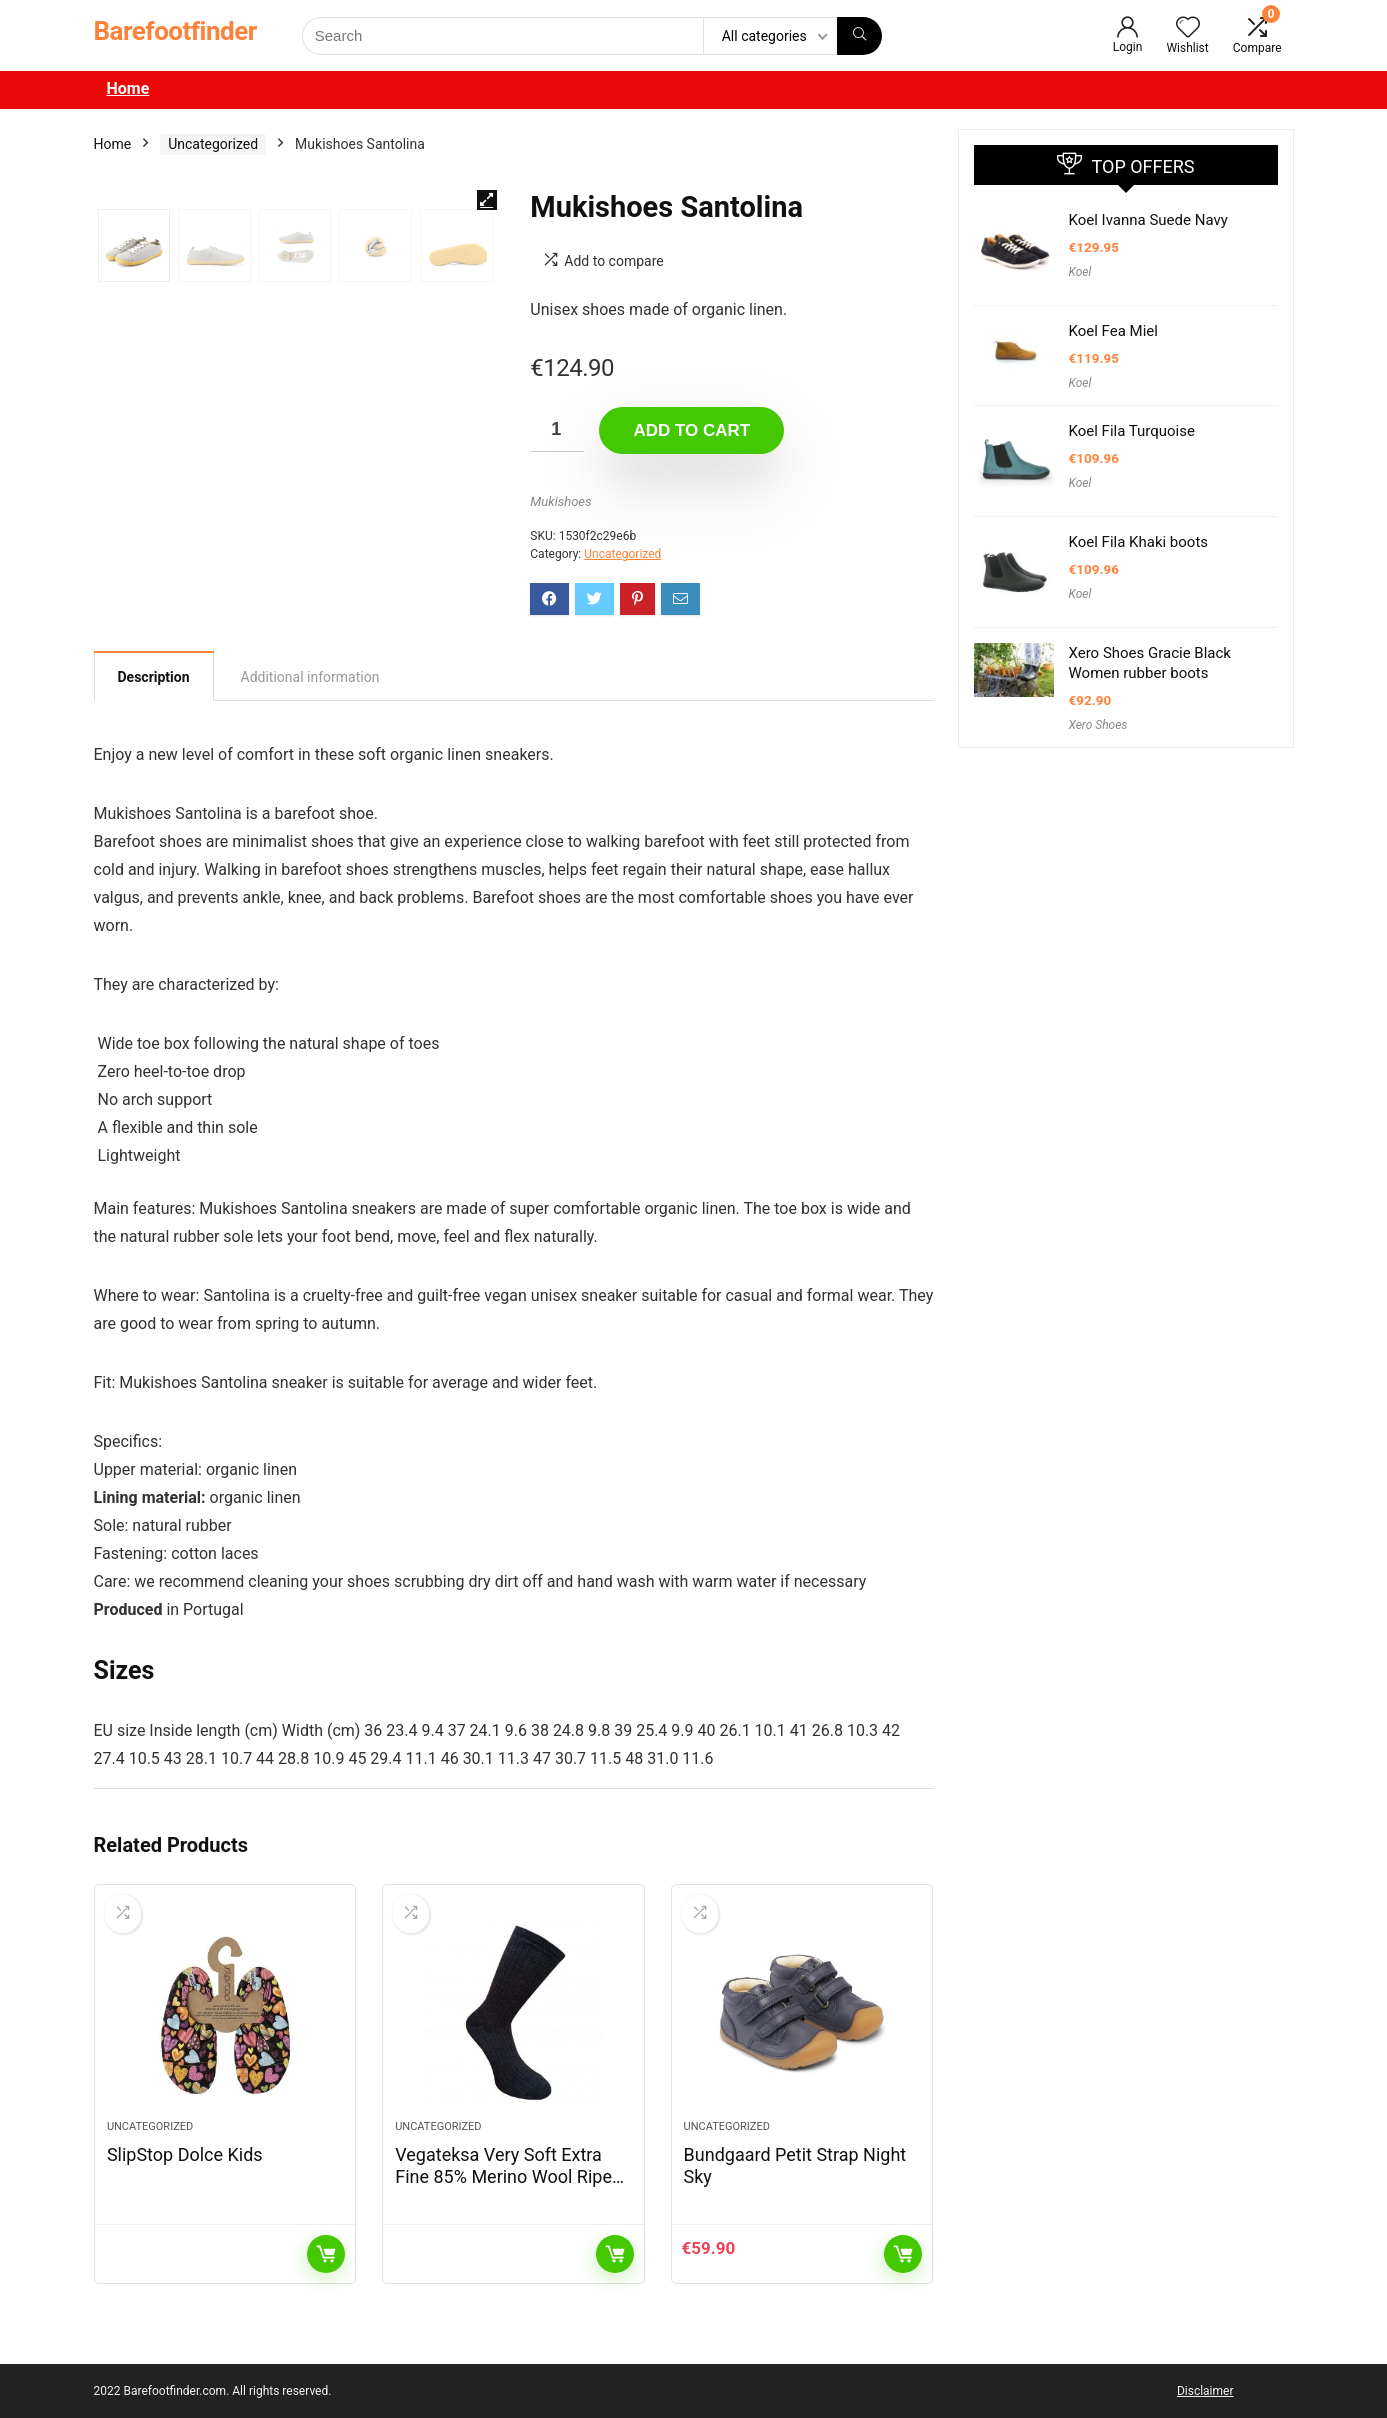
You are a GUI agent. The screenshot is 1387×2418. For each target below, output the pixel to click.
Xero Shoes (1098, 725)
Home (128, 88)
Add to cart (691, 430)
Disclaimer (1205, 2391)
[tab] (154, 676)
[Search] (859, 36)
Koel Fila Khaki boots (1139, 542)
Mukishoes (560, 501)
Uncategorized (213, 144)
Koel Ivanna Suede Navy (1148, 220)
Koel (1080, 272)
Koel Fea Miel (1113, 331)
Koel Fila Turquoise (1132, 431)
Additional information (310, 677)
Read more (326, 2254)
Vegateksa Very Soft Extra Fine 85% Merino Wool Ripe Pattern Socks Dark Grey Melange (503, 2187)
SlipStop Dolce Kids (185, 2154)
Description (154, 677)
